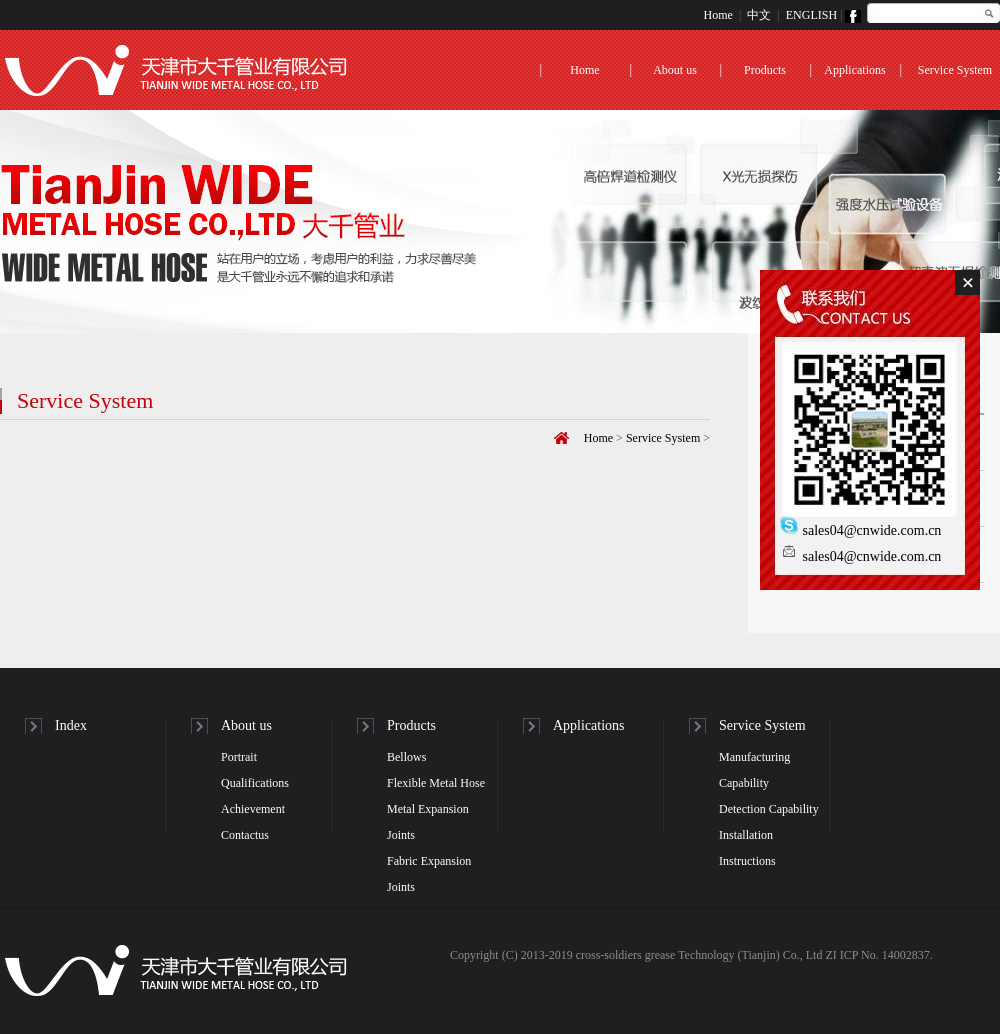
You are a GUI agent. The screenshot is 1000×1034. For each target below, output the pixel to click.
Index (71, 725)
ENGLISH (811, 15)
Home (718, 15)
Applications (854, 70)
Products (765, 70)
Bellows (406, 757)
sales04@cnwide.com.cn (860, 530)
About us (675, 70)
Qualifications (255, 783)
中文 (759, 15)
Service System (955, 70)
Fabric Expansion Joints (429, 874)
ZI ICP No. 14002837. (878, 955)
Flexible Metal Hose (436, 783)
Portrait (239, 757)
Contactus (245, 835)
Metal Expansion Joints (428, 822)
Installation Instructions (747, 848)
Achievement (253, 809)
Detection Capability (769, 809)
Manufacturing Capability (754, 770)
